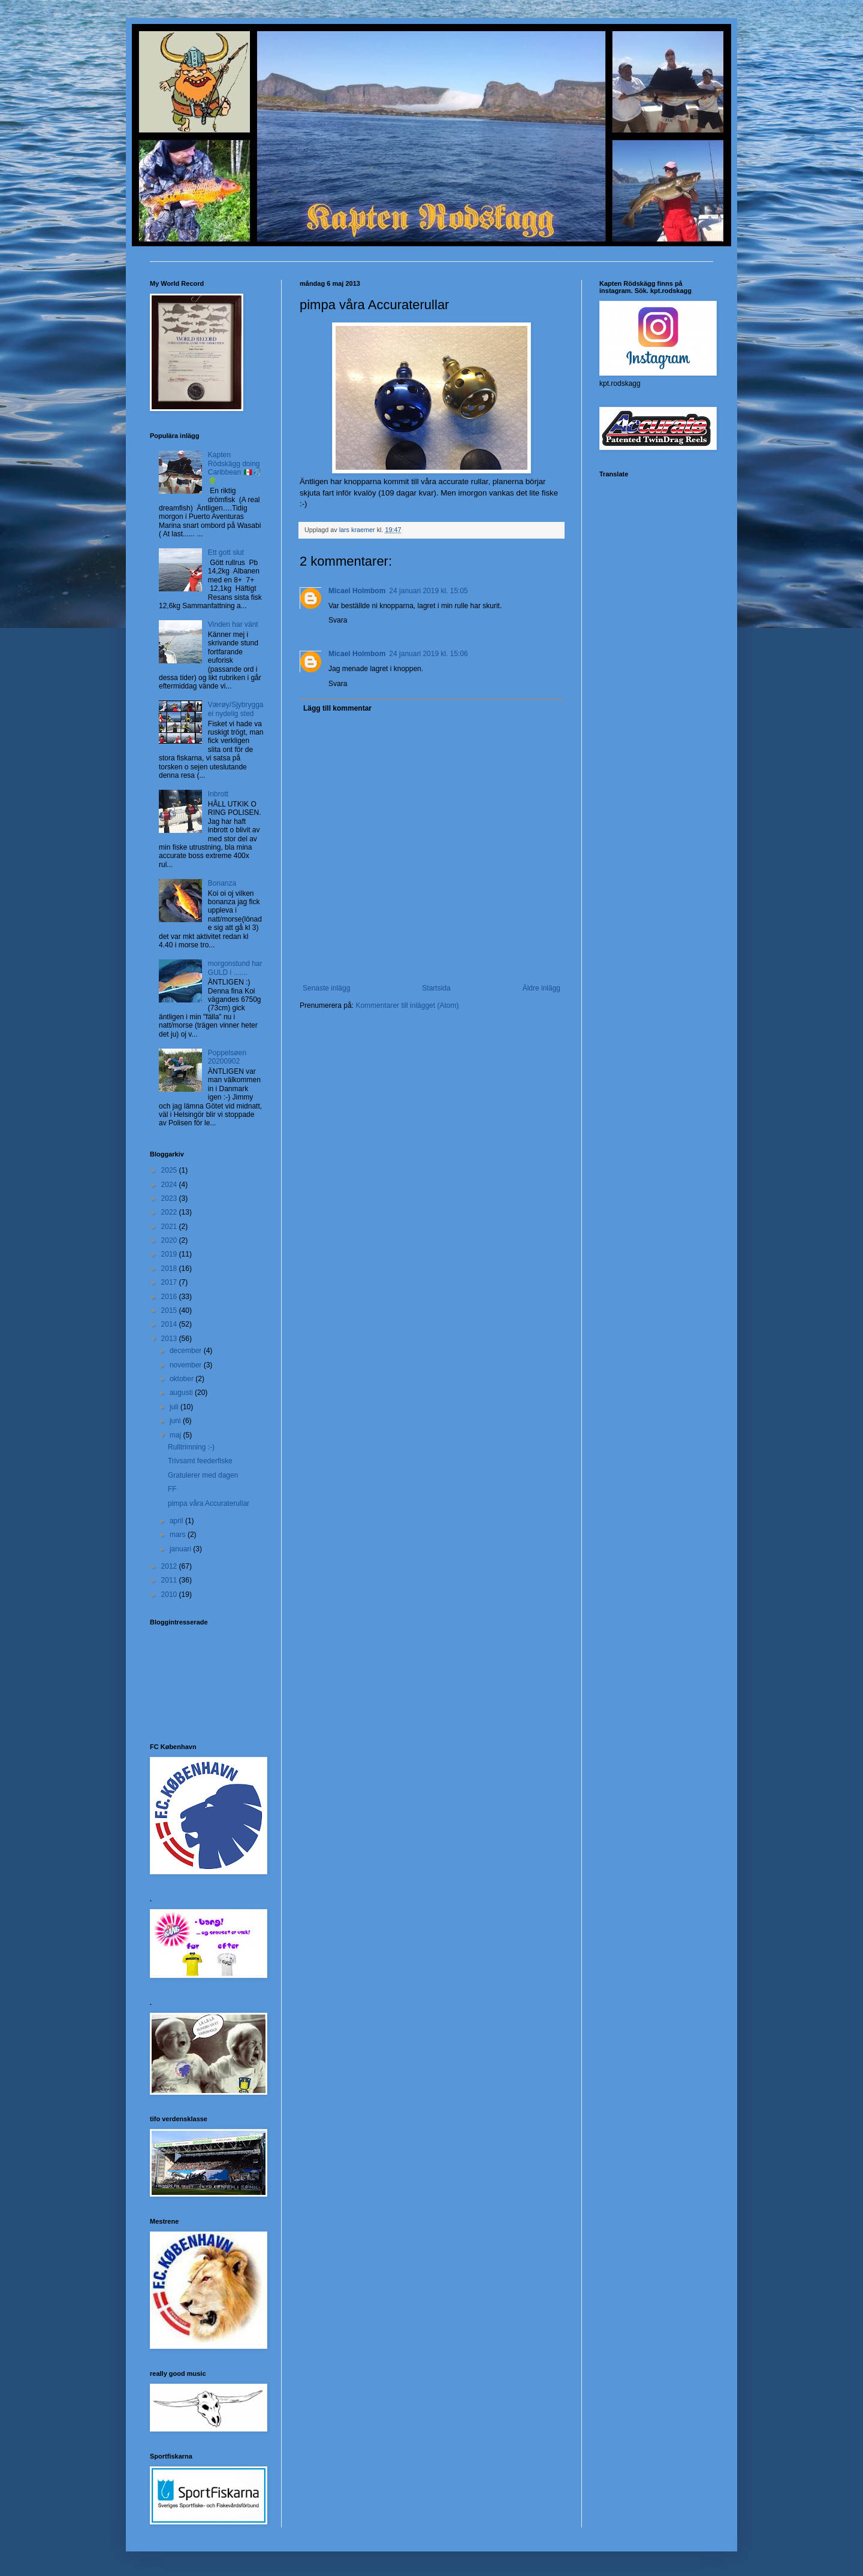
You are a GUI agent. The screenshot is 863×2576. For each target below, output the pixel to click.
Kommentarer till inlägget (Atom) (406, 1005)
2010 (170, 1594)
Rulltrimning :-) (191, 1447)
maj (176, 1435)
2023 (170, 1198)
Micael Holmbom (356, 591)
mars (179, 1534)
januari (181, 1549)
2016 (170, 1296)
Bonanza (222, 883)
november (187, 1365)
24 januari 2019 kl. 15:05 (428, 591)
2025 (170, 1170)
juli (175, 1407)
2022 (170, 1212)
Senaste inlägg (326, 988)
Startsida (436, 988)
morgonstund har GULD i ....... (235, 967)
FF (172, 1489)
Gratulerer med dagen (203, 1475)
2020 (170, 1240)
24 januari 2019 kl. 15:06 (428, 654)
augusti (182, 1392)
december (187, 1350)
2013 (170, 1338)
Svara (337, 620)
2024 (170, 1184)
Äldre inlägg (541, 988)
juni (176, 1421)
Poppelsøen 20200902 (227, 1057)
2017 (170, 1282)
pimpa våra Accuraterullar (208, 1503)
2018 (170, 1268)
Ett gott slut (226, 552)
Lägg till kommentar (337, 708)
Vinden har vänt (233, 624)
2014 (170, 1324)
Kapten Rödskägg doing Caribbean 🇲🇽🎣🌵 (234, 468)
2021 (170, 1226)
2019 (170, 1254)
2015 (170, 1310)
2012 (170, 1566)
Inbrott (218, 794)
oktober (182, 1379)
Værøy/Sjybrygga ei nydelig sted (236, 708)
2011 (170, 1580)
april (177, 1521)
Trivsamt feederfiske (200, 1461)
